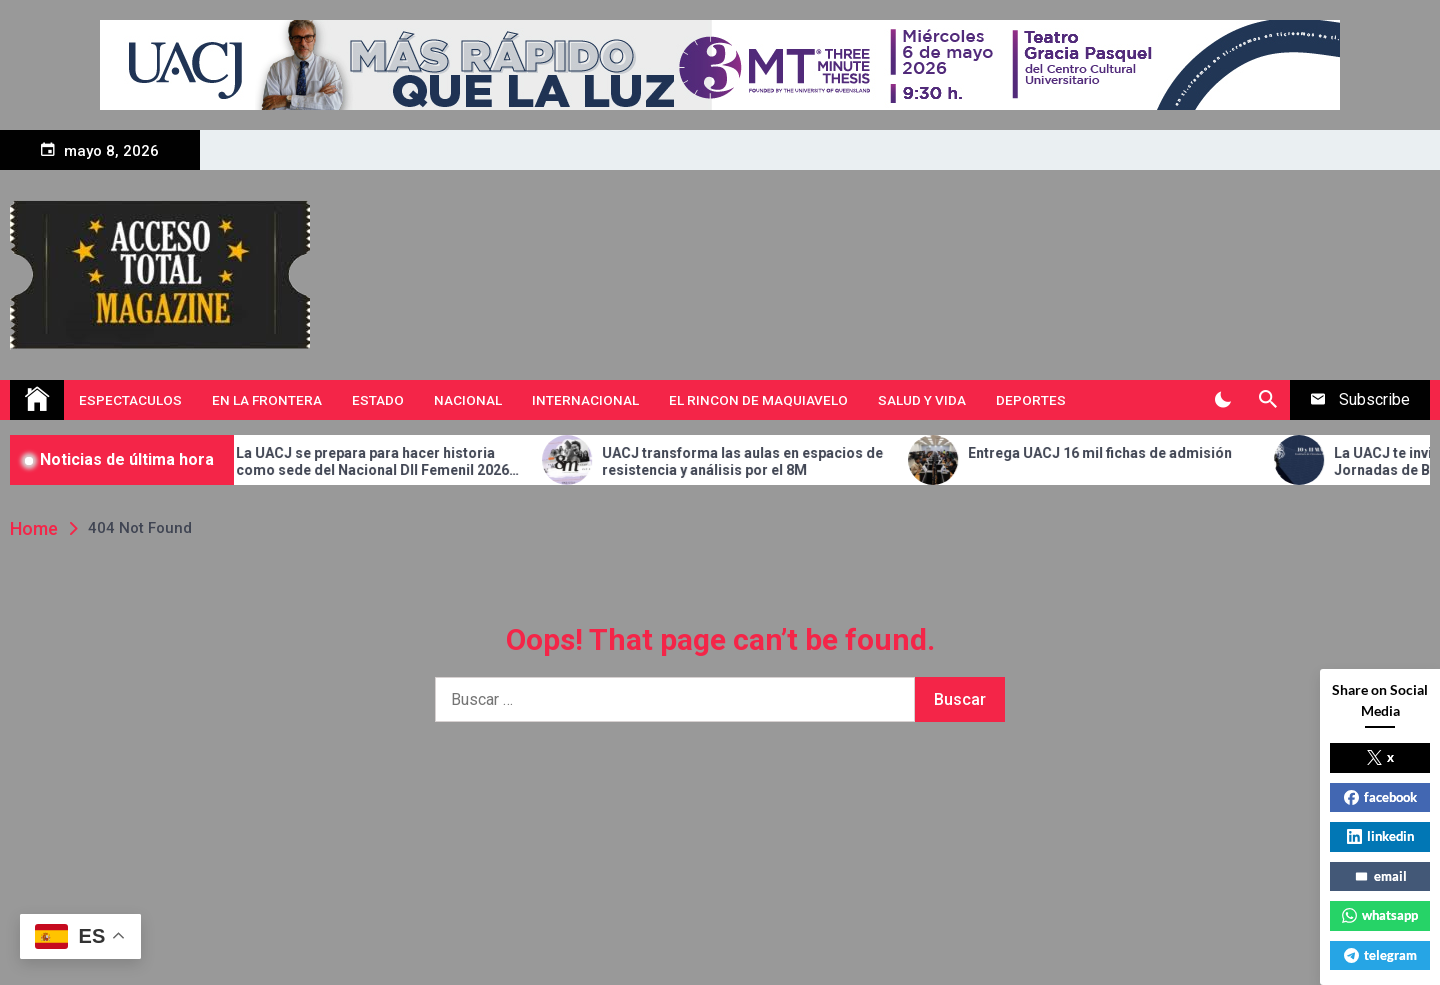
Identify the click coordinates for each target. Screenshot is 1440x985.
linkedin (1380, 836)
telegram (1380, 955)
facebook (1380, 797)
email (1380, 876)
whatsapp (1380, 915)
